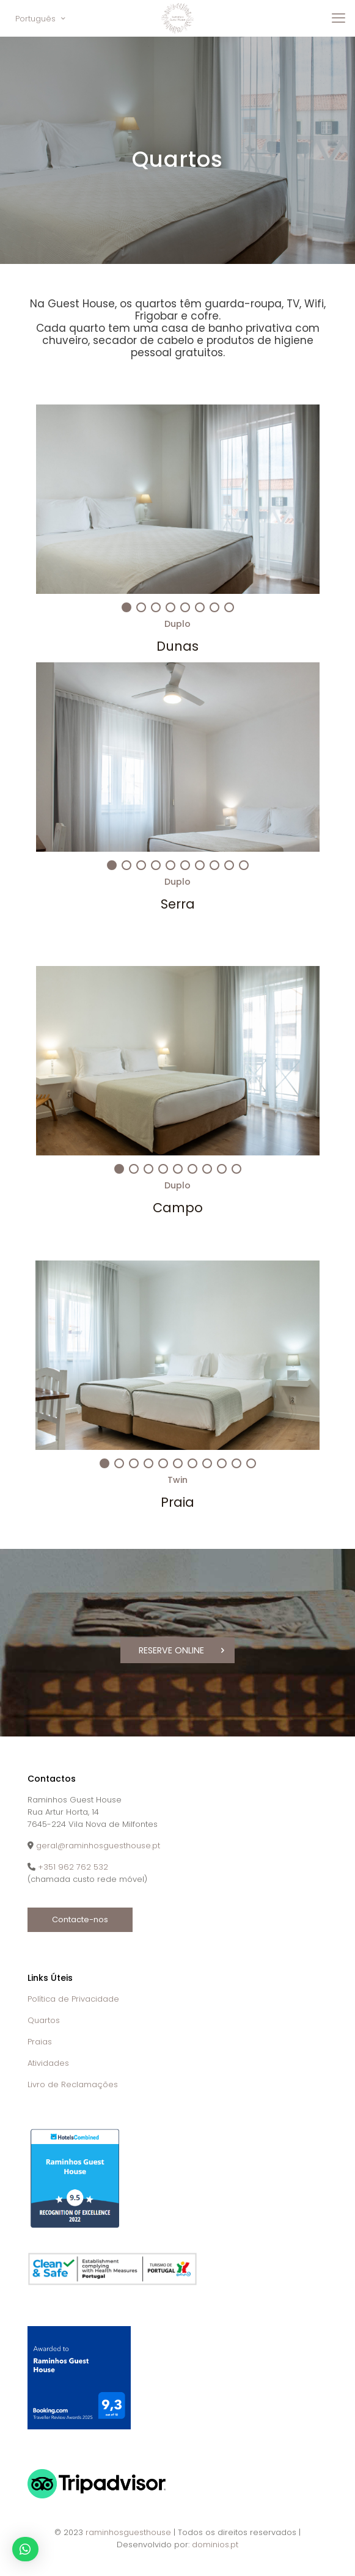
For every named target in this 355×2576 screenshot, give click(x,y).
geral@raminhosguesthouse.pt (98, 1844)
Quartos (43, 2018)
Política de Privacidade (73, 1997)
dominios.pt (215, 2543)
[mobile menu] (338, 18)
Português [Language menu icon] (41, 18)
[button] (25, 2549)
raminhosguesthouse (128, 2531)
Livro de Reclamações (72, 2082)
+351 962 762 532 (73, 1865)
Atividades (48, 2061)
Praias (39, 2040)
